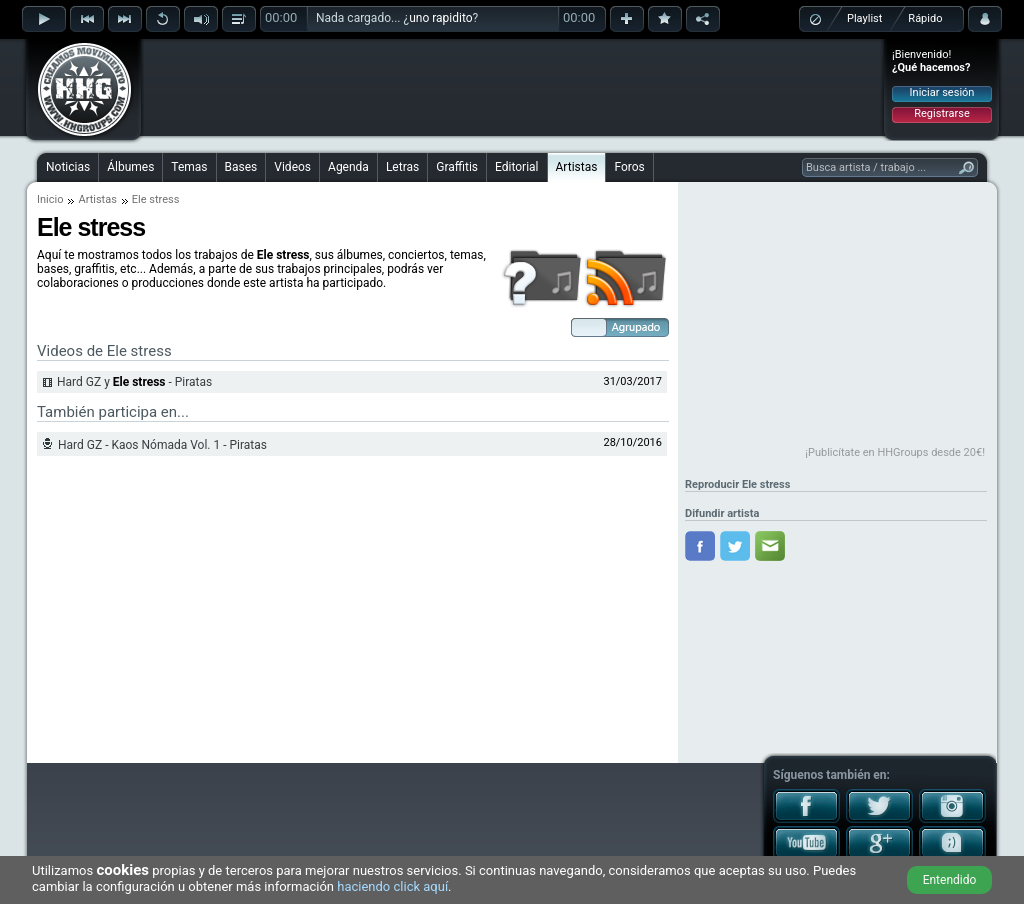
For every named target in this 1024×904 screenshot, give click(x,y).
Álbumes (130, 167)
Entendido (950, 880)
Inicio (50, 199)
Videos (292, 167)
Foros (629, 167)
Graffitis (457, 167)
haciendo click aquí (392, 886)
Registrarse (941, 113)
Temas (189, 167)
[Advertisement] (513, 87)
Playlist (864, 18)
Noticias (68, 167)
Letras (402, 167)
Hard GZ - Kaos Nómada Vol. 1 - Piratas (162, 445)
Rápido (925, 18)
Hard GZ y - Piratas (134, 382)
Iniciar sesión (942, 92)
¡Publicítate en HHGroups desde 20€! (895, 452)
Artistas (577, 167)
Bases (241, 167)
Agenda (348, 167)
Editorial (516, 167)
